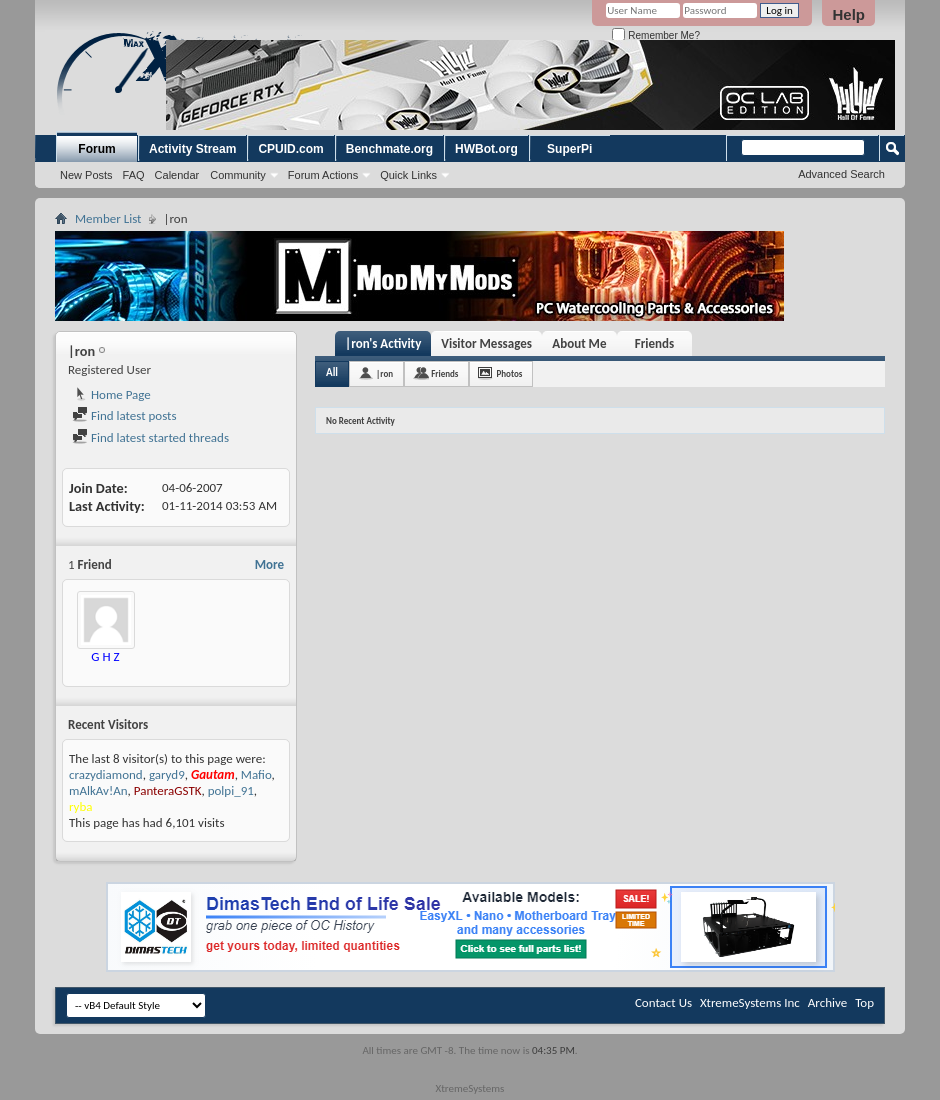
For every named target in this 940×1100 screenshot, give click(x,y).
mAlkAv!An (98, 790)
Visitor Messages (486, 343)
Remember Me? (655, 35)
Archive (827, 1002)
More (269, 564)
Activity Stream (192, 149)
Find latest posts (124, 415)
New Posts (86, 175)
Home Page (111, 394)
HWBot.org (486, 149)
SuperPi (569, 149)
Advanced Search (841, 174)
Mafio (256, 774)
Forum (96, 149)
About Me (579, 343)
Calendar (177, 175)
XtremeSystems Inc (750, 1002)
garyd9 (167, 774)
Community (238, 175)
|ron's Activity (383, 343)
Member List (108, 218)
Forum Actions (323, 175)
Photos (509, 373)
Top (864, 1002)
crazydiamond (106, 774)
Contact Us (663, 1002)
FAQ (134, 175)
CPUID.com (290, 149)
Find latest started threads (150, 437)
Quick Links (408, 175)
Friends (654, 343)
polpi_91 (231, 790)
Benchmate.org (389, 149)
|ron (384, 373)
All (332, 372)
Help (848, 14)
